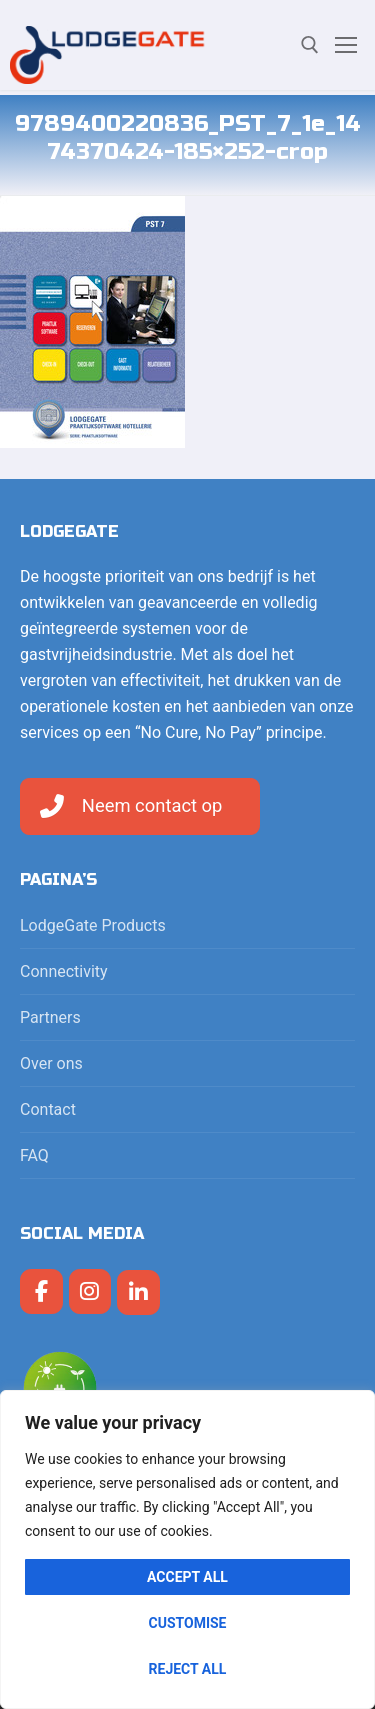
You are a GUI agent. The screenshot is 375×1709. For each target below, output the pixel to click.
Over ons (51, 1063)
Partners (50, 1017)
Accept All (187, 1577)
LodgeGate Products (95, 925)
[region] (187, 1549)
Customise (188, 1623)
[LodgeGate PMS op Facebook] (41, 1291)
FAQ (34, 1155)
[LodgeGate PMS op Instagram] (90, 1291)
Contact (48, 1109)
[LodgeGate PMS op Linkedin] (138, 1292)
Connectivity (66, 971)
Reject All (188, 1669)
